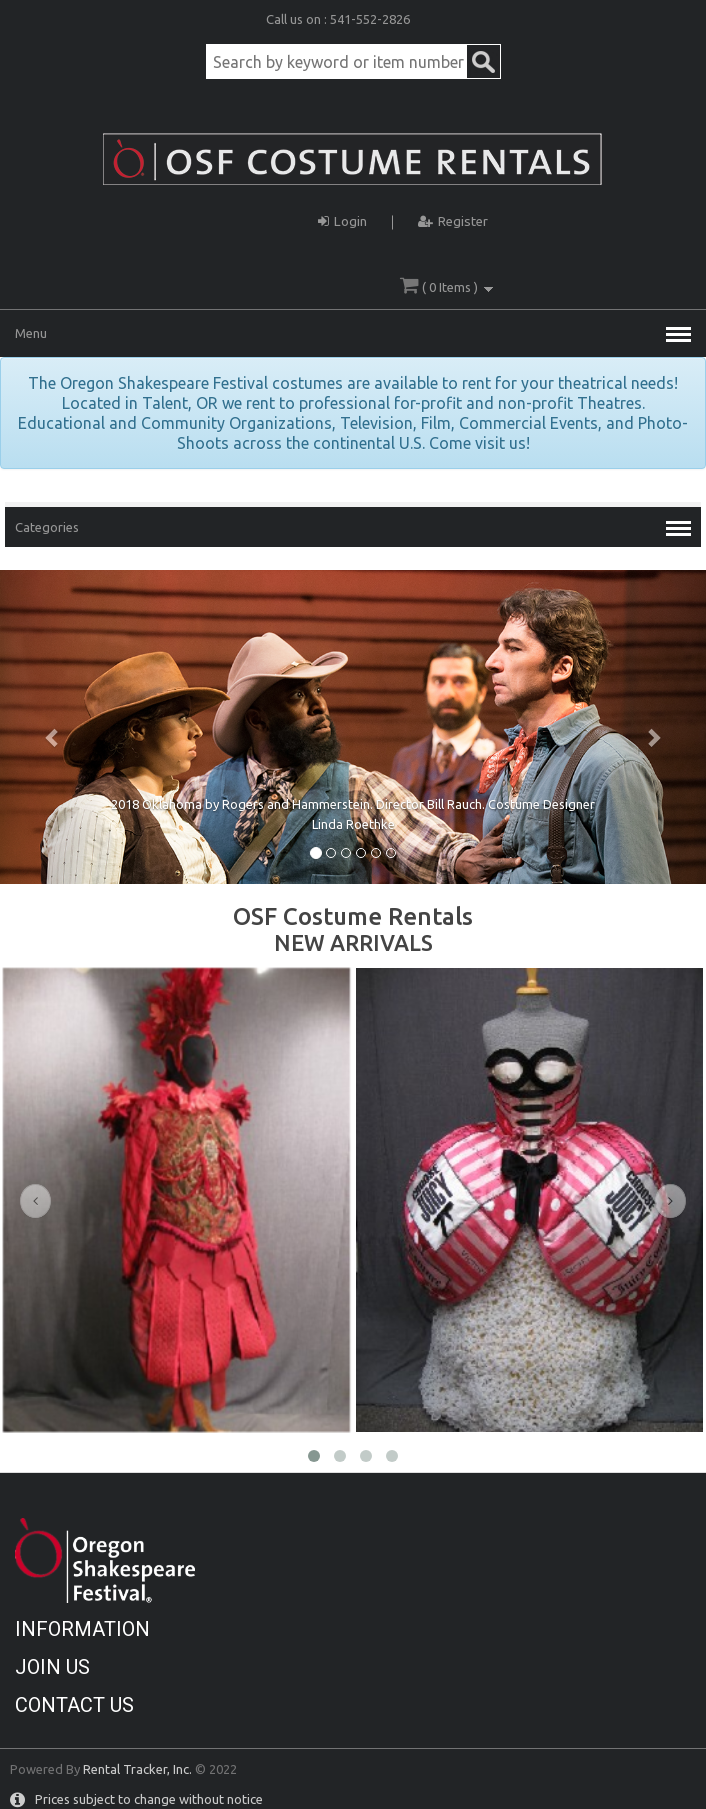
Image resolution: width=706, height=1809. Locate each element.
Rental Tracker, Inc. (137, 1769)
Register (453, 218)
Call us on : (298, 19)
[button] (53, 727)
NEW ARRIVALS (353, 942)
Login (342, 218)
